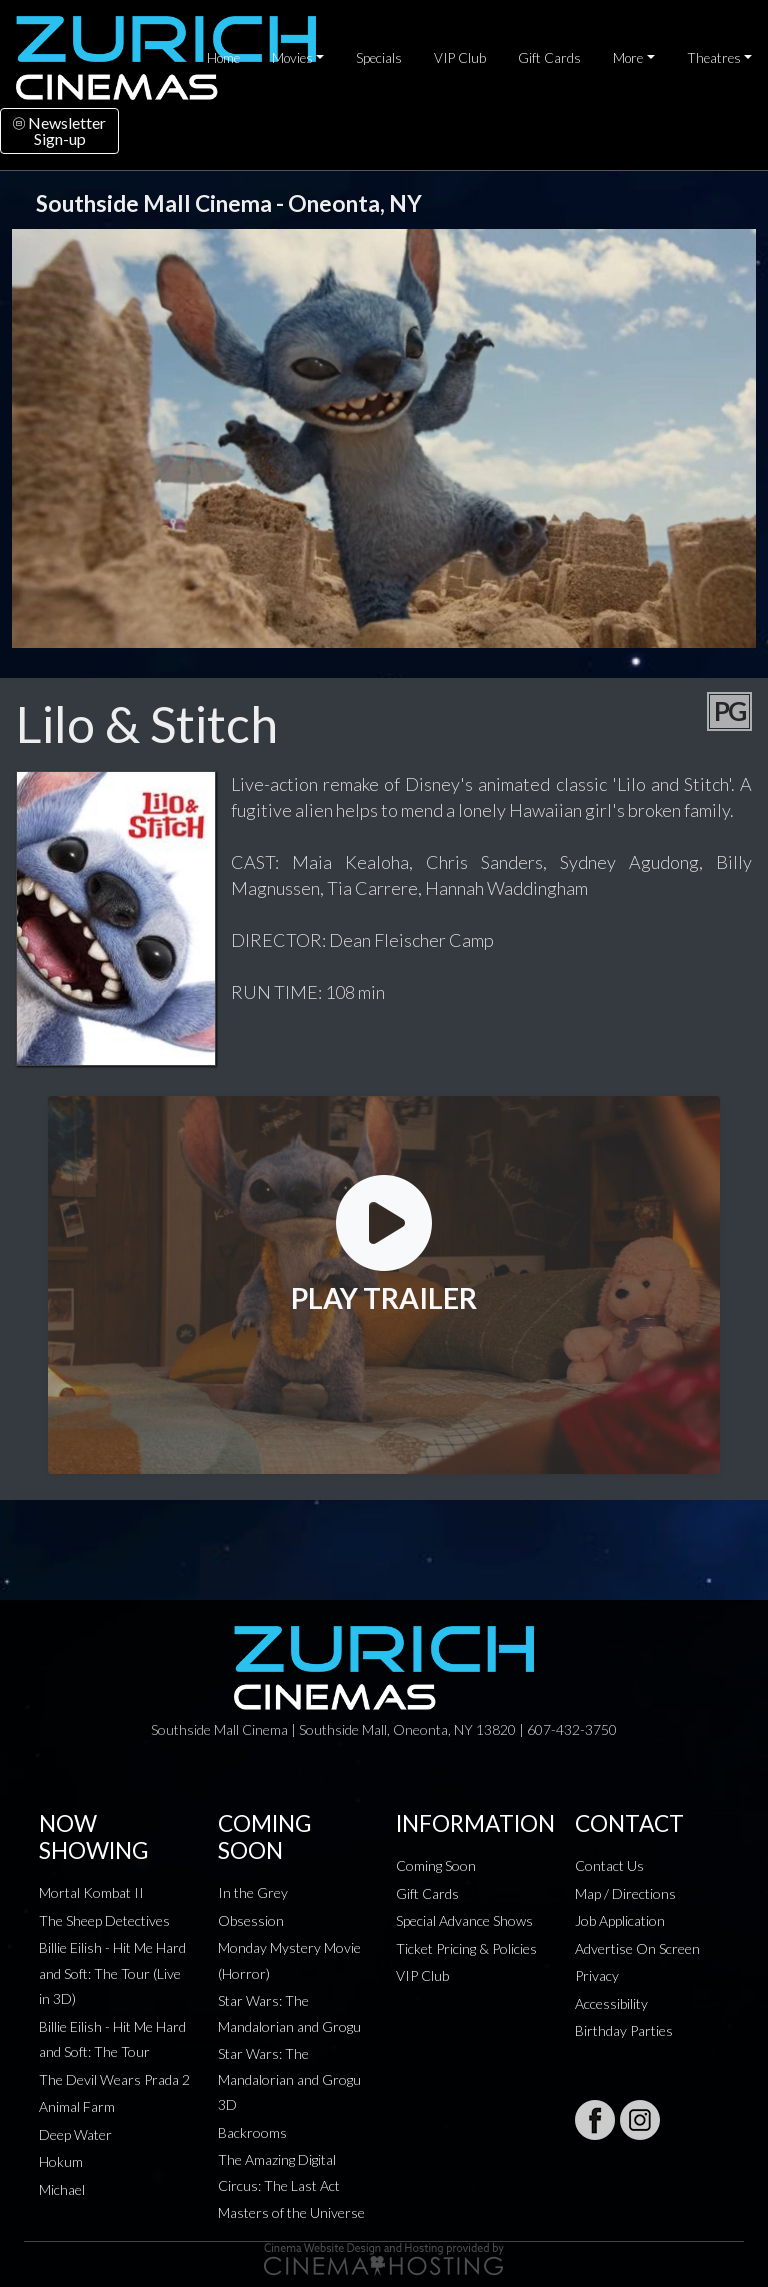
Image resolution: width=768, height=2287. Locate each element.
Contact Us (609, 1865)
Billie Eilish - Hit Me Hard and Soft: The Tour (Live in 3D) (112, 1973)
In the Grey (253, 1892)
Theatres (714, 58)
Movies (292, 58)
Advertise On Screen (637, 1948)
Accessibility (611, 2003)
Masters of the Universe (291, 2212)
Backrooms (252, 2132)
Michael (62, 2189)
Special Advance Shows (464, 1920)
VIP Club (460, 58)
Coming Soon (436, 1865)
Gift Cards (549, 58)
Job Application (620, 1920)
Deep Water (75, 2134)
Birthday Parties (624, 2030)
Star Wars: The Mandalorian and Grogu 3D (289, 2079)
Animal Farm (77, 2106)
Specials (379, 58)
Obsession (251, 1920)
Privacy (597, 1975)
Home (223, 58)
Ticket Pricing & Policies (466, 1948)
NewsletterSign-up (59, 130)
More (628, 58)
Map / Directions (625, 1893)
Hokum (61, 2161)
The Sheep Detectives (104, 1920)
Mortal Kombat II (91, 1892)
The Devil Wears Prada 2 (114, 2079)
